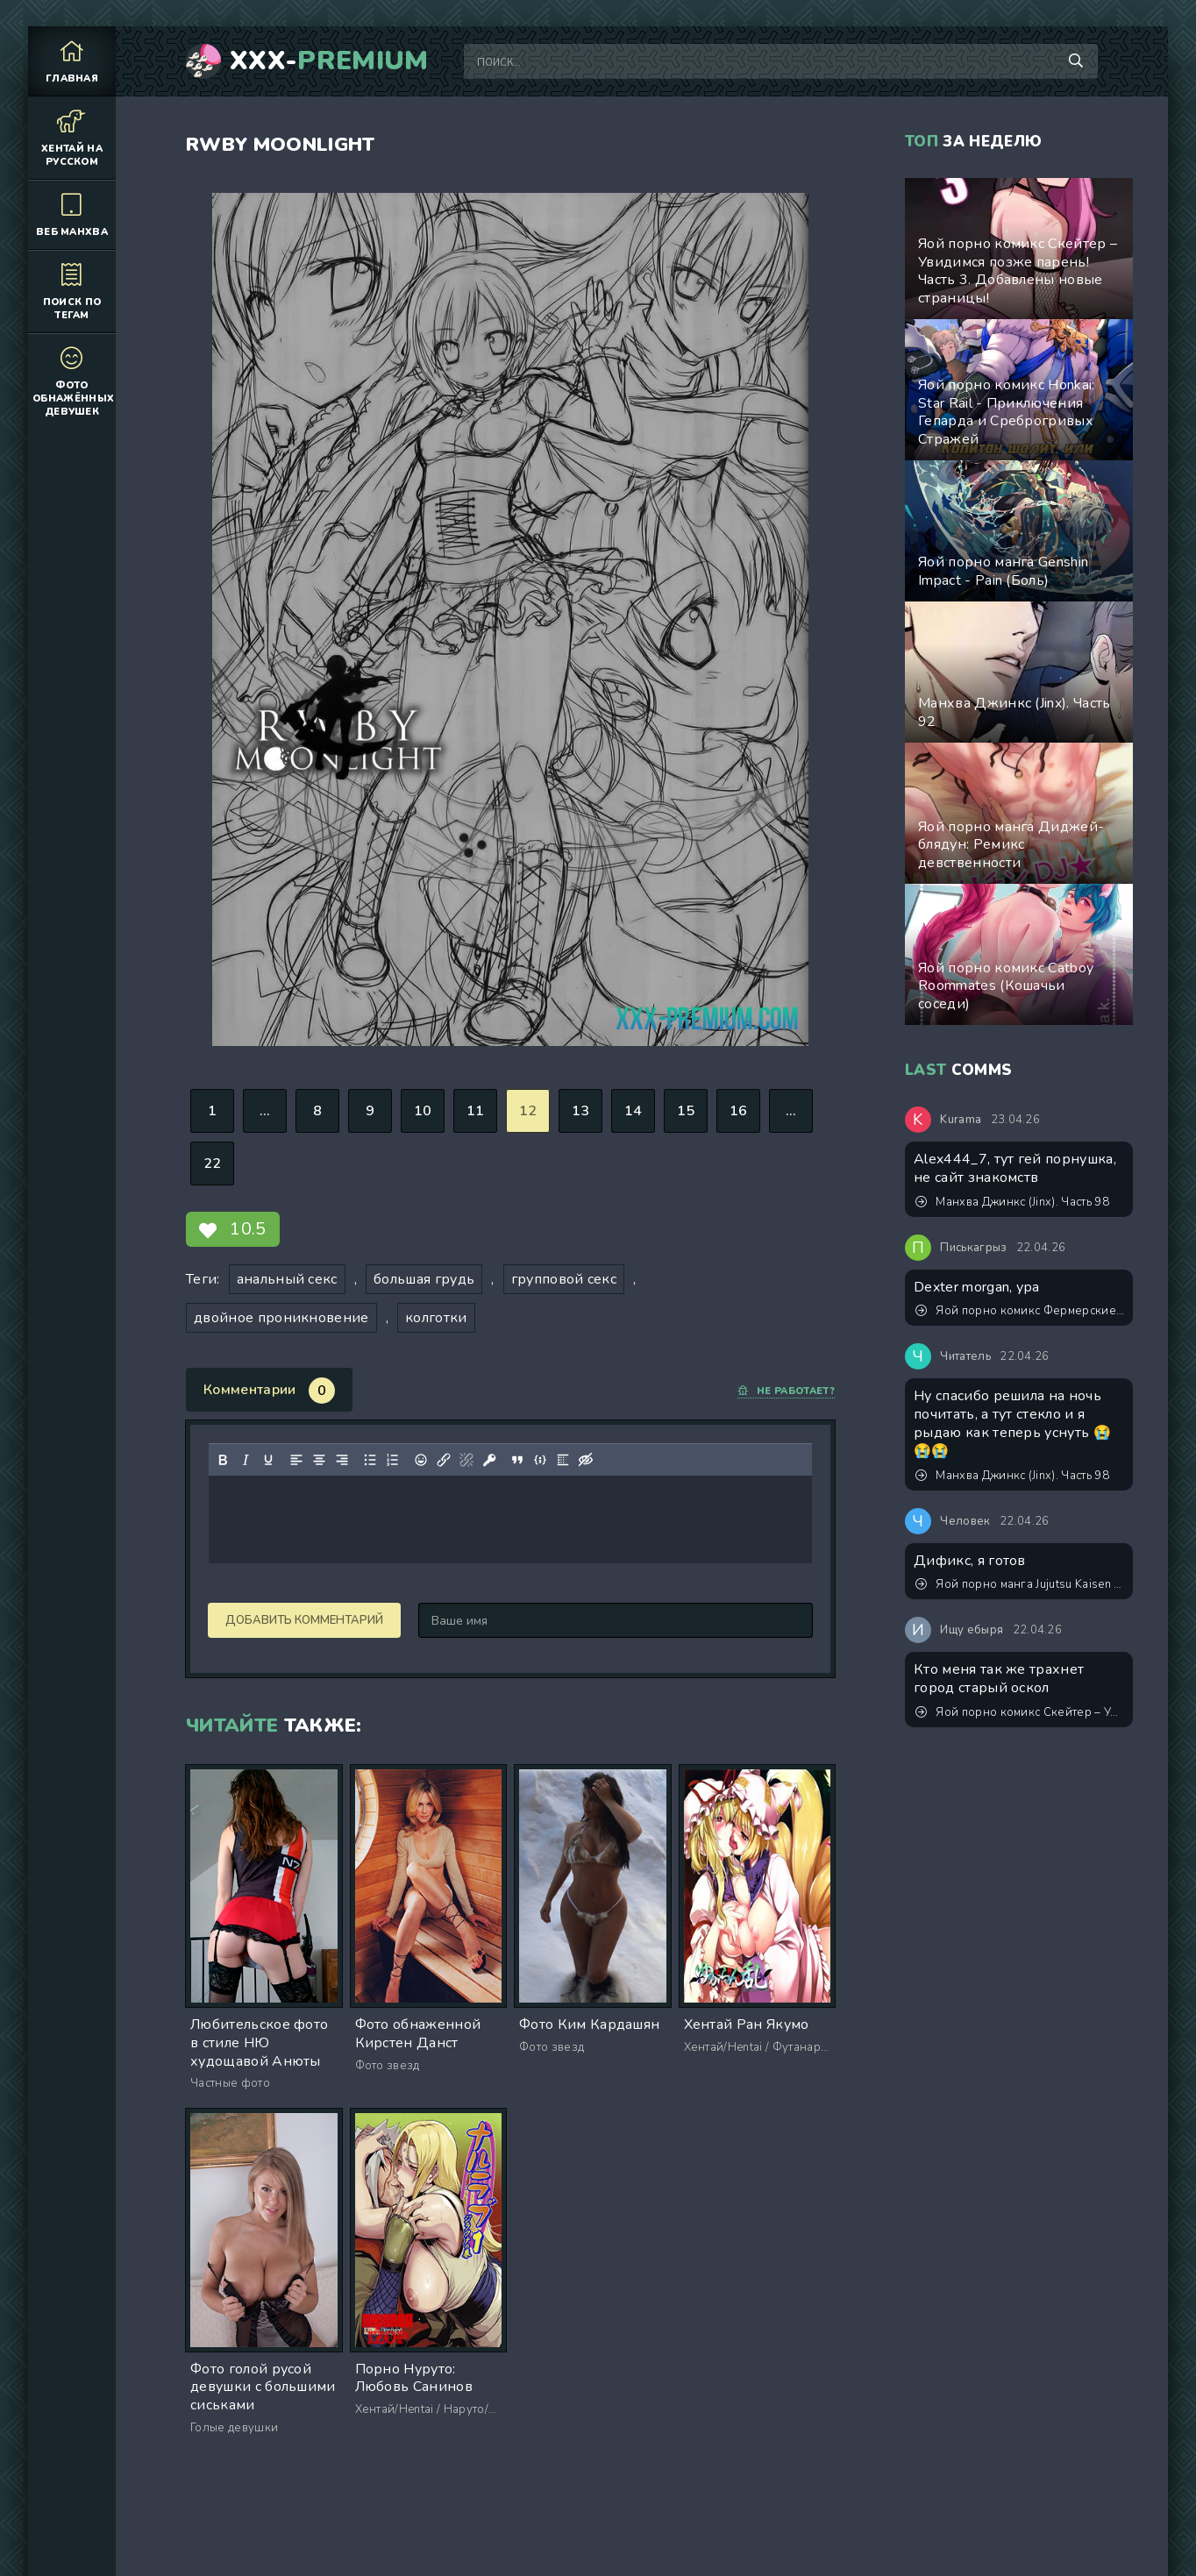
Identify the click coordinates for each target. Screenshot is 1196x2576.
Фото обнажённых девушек (73, 381)
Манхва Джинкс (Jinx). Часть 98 (1012, 1202)
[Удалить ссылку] (466, 1459)
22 (212, 1163)
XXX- (329, 61)
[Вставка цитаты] (517, 1459)
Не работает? (786, 1391)
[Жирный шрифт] (222, 1459)
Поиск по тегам (71, 291)
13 (581, 1111)
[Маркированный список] (370, 1459)
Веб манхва (71, 214)
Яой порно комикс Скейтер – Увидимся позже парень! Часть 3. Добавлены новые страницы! (1019, 1712)
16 (739, 1111)
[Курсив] (245, 1459)
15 (686, 1111)
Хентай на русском (71, 137)
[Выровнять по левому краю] (296, 1459)
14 (633, 1111)
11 (475, 1111)
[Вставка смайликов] (420, 1459)
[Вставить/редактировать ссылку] (443, 1459)
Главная (71, 61)
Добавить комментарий (304, 1620)
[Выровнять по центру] (319, 1459)
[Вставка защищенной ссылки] (489, 1459)
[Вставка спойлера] (563, 1459)
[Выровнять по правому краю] (342, 1459)
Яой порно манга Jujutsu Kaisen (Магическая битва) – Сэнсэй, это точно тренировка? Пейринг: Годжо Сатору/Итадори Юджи (1019, 1584)
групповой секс (563, 1279)
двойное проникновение (281, 1317)
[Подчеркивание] (268, 1459)
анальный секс (287, 1279)
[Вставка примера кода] (540, 1459)
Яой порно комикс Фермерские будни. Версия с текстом (1019, 1311)
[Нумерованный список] (392, 1459)
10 (423, 1111)
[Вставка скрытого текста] (585, 1459)
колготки (436, 1317)
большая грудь (424, 1279)
